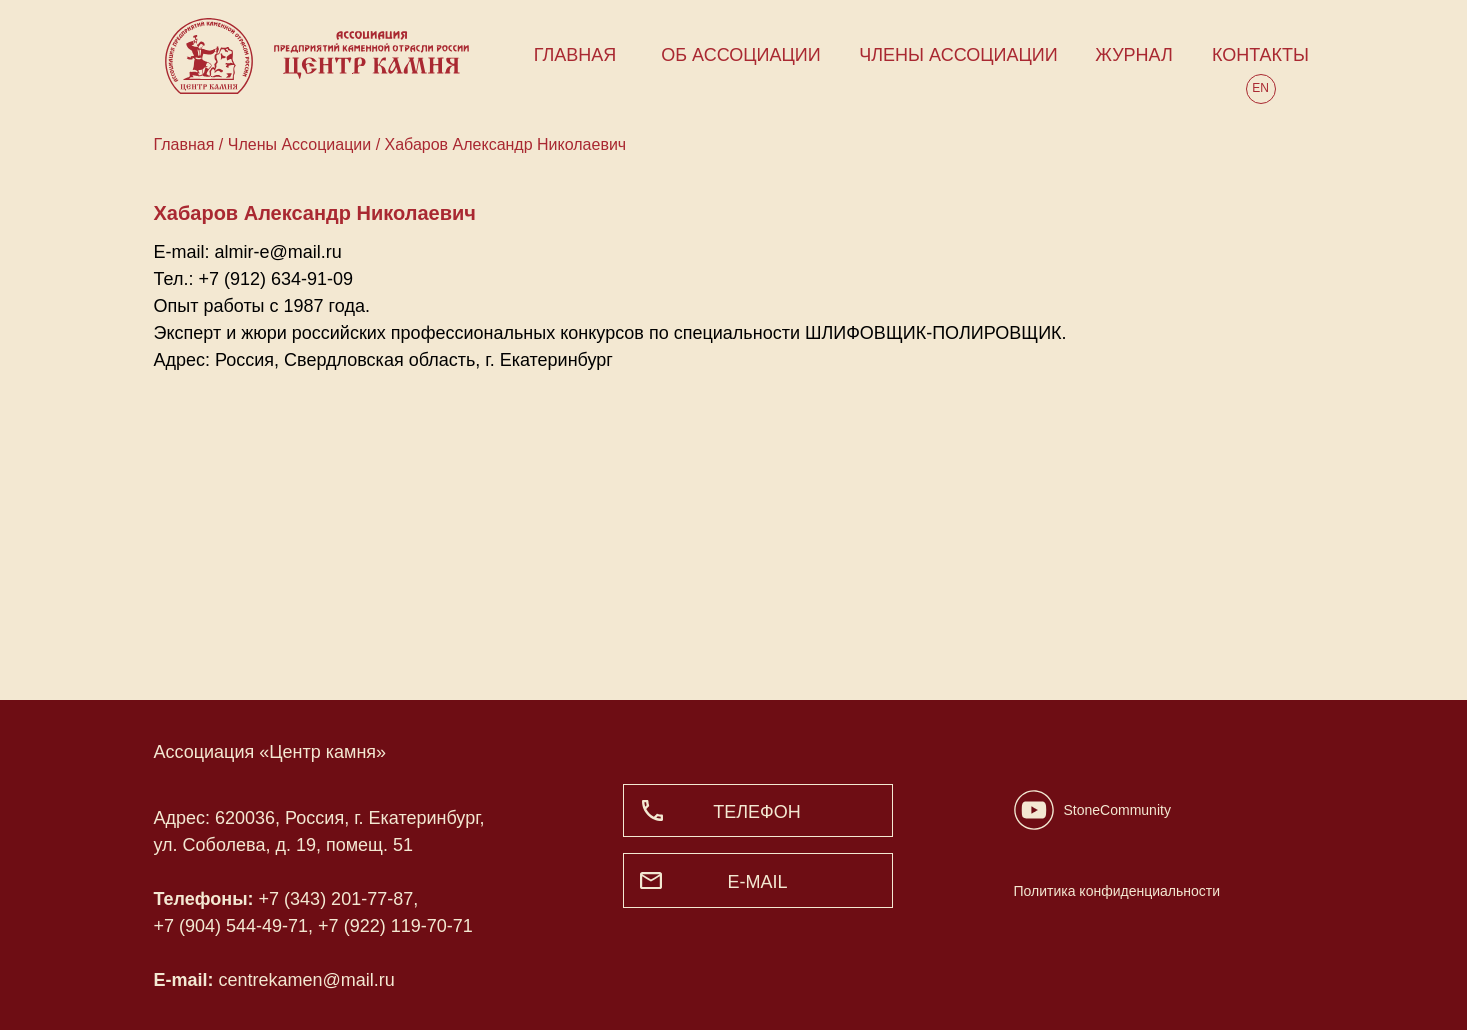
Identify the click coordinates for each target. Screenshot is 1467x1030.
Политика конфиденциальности (1117, 891)
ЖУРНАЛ (1134, 55)
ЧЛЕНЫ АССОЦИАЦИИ (958, 55)
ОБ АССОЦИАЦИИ (740, 55)
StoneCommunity (1117, 810)
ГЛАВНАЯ (575, 55)
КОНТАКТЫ (1260, 55)
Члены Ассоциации (299, 144)
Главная (186, 144)
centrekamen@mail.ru (307, 980)
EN (1260, 88)
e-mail (757, 882)
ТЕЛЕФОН (757, 812)
